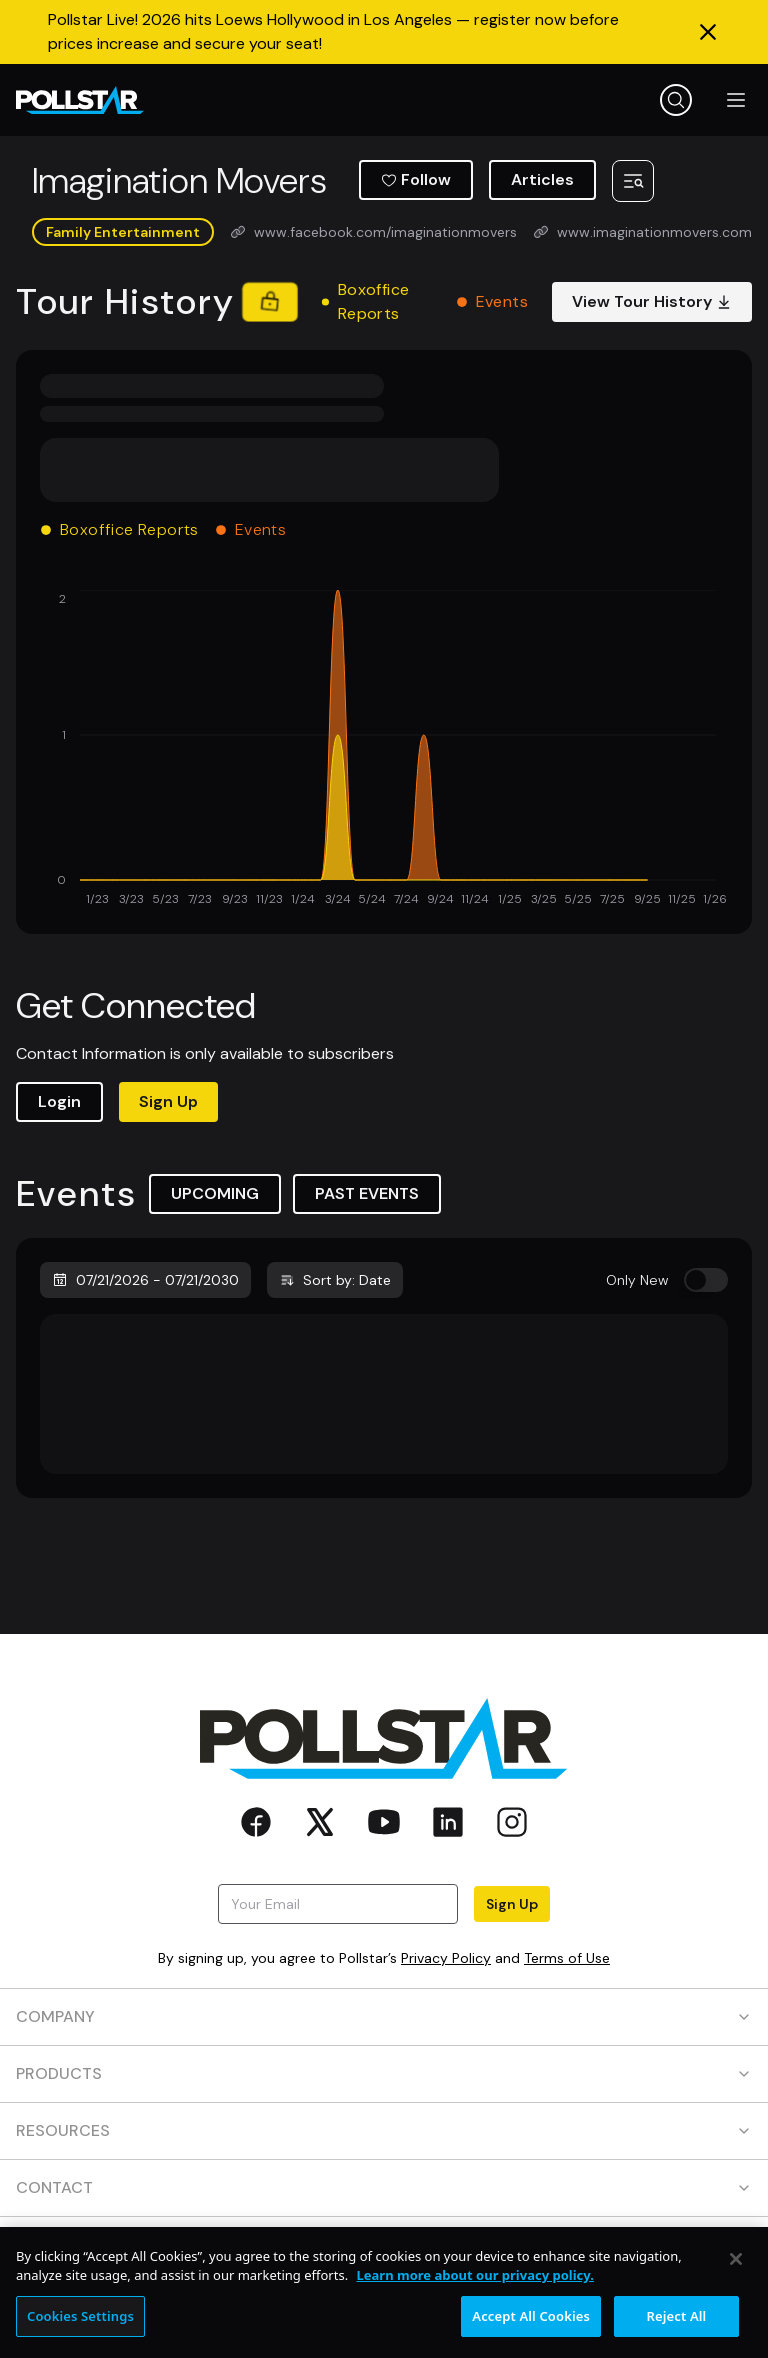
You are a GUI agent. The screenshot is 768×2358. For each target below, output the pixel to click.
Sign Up (168, 1101)
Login (59, 1101)
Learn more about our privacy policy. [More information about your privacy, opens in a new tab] (475, 2293)
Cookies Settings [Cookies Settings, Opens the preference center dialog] (80, 2334)
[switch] (706, 1280)
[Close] (736, 2277)
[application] (384, 750)
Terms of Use (567, 1958)
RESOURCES (384, 2130)
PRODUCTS (384, 2073)
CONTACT (384, 2187)
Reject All (677, 2334)
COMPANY (384, 2016)
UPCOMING (215, 1193)
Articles (542, 179)
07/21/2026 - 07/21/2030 (145, 1280)
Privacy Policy (446, 1958)
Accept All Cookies (531, 2334)
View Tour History (652, 301)
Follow (416, 179)
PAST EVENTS (367, 1193)
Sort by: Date (335, 1280)
